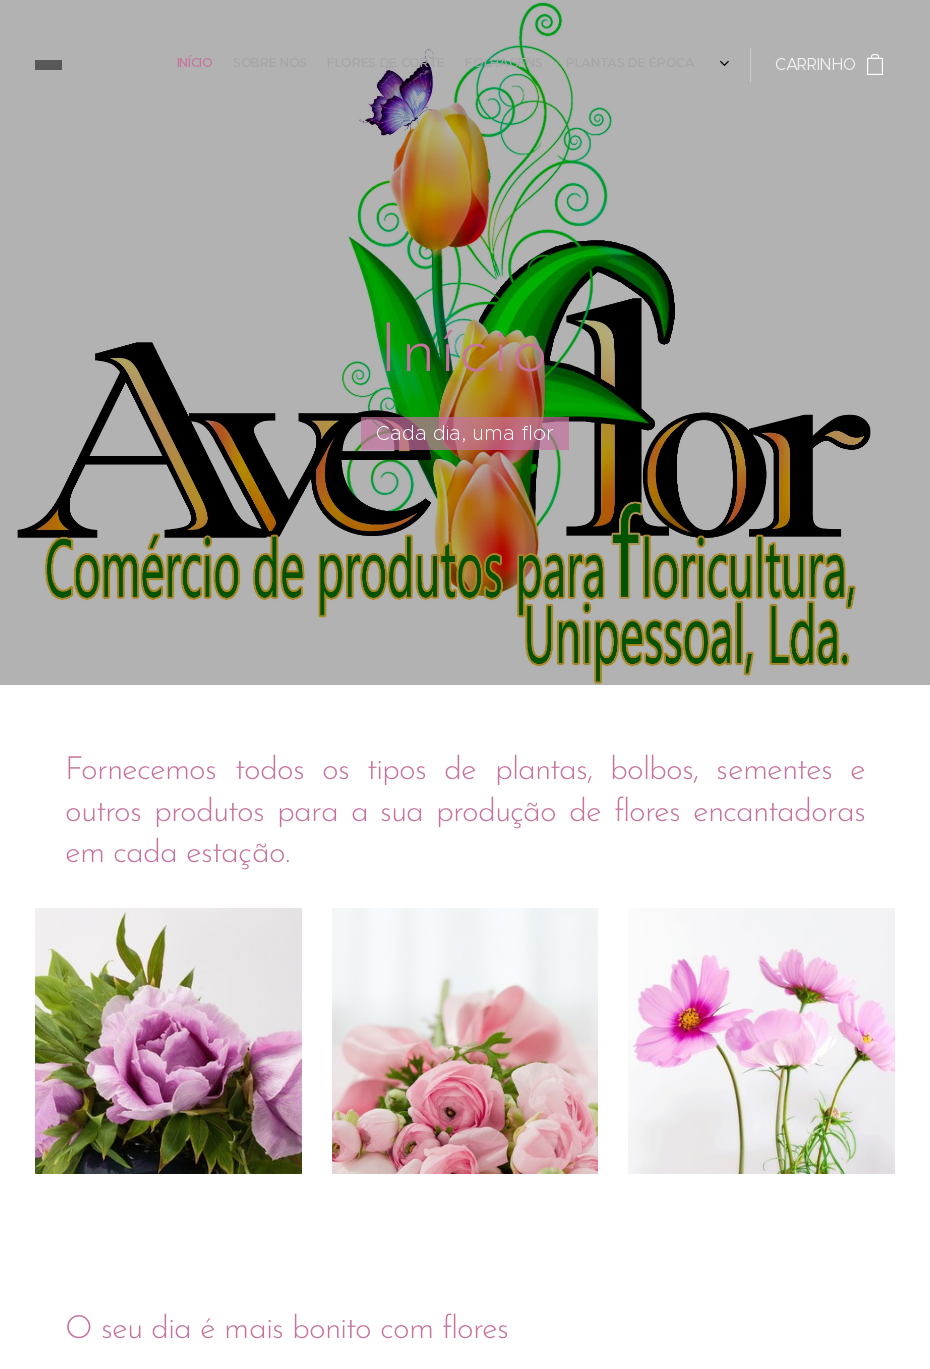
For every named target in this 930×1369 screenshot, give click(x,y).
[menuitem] (592, 65)
